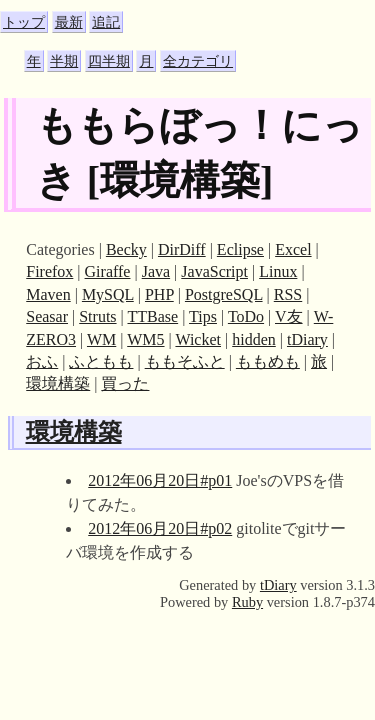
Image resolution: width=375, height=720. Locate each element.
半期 (64, 61)
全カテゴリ (198, 61)
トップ (24, 22)
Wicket (198, 339)
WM (101, 339)
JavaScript (214, 271)
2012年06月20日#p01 (160, 480)
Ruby (247, 602)
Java (156, 271)
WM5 (145, 339)
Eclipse (240, 249)
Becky (126, 249)
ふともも (101, 361)
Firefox (49, 271)
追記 (106, 22)
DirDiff (182, 249)
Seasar (47, 316)
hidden (254, 339)
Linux (278, 271)
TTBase (152, 316)
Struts (97, 316)
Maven (48, 294)
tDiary (307, 339)
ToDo (246, 316)
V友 (289, 316)
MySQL (108, 294)
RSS (288, 294)
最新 (69, 22)
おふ (42, 361)
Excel (293, 249)
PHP (159, 294)
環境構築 (58, 383)
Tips (203, 316)
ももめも (268, 361)
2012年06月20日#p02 (160, 528)
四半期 (109, 61)
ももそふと (185, 361)
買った (125, 383)
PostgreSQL (224, 294)
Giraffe (108, 271)
